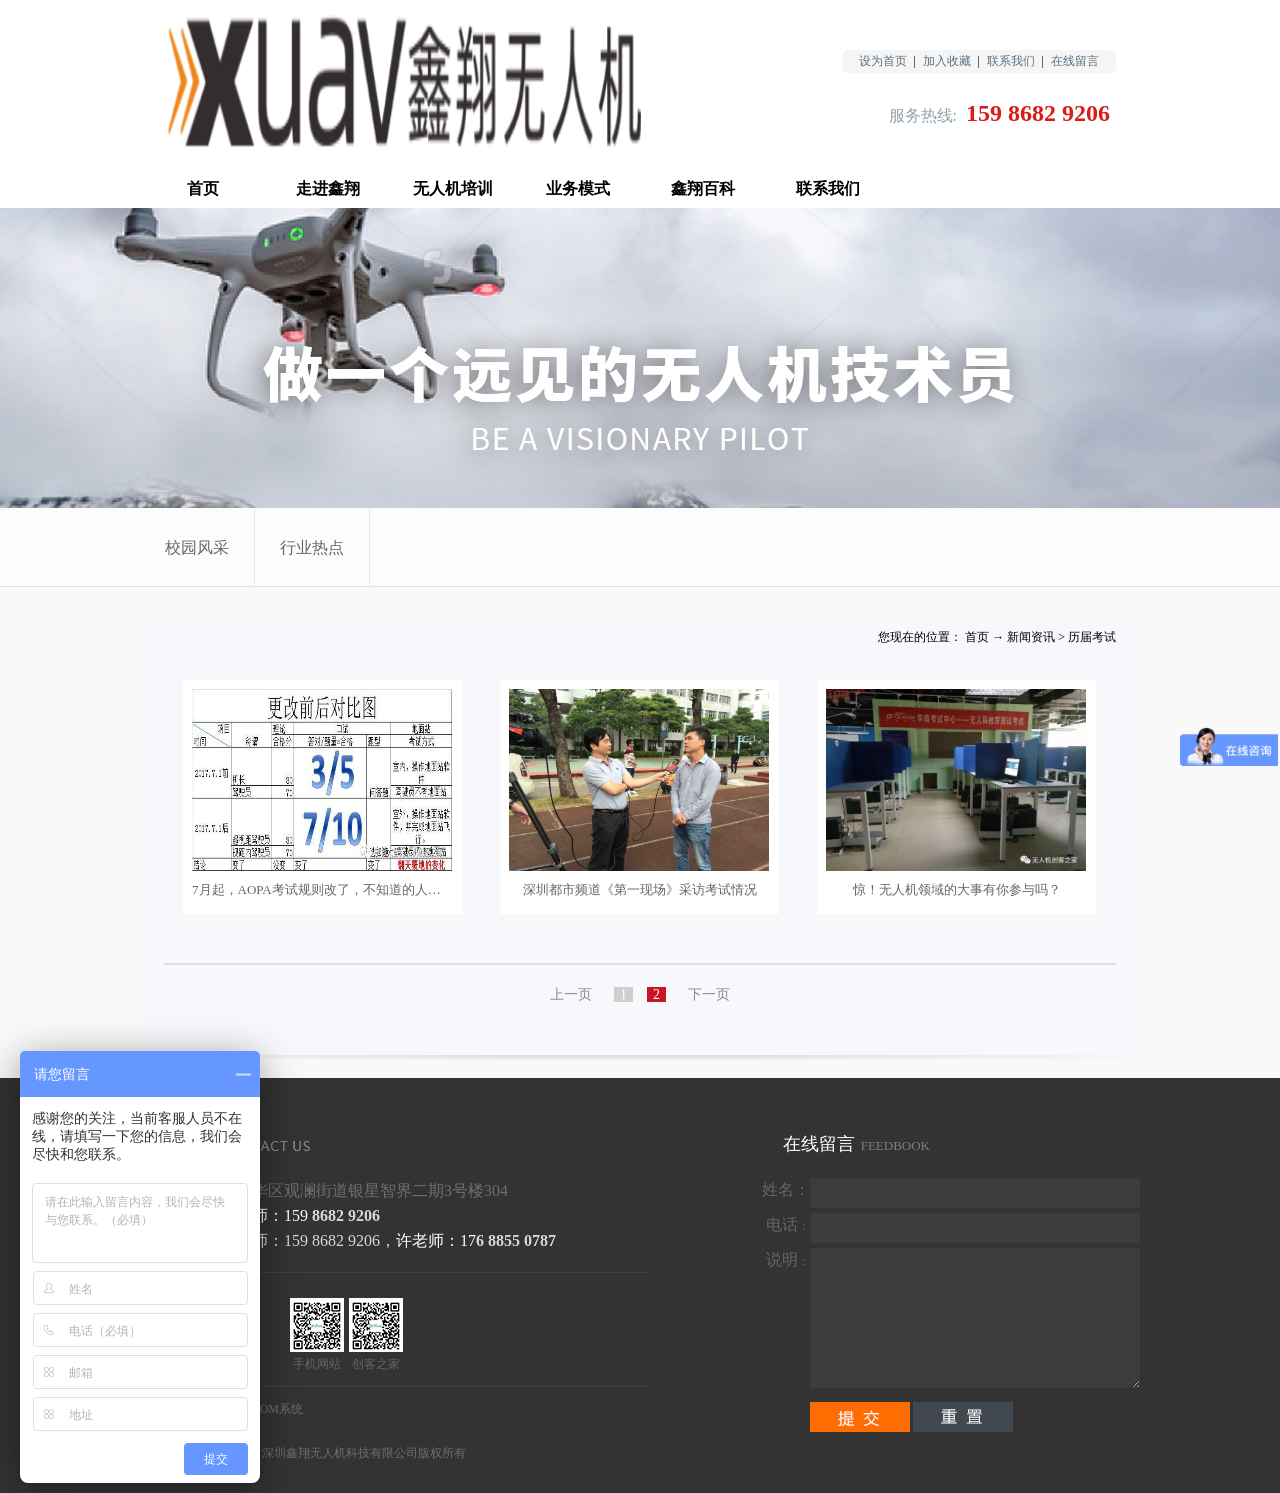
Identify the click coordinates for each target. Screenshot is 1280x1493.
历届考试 (1092, 637)
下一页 (709, 994)
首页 (203, 188)
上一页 (571, 994)
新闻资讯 (1031, 637)
